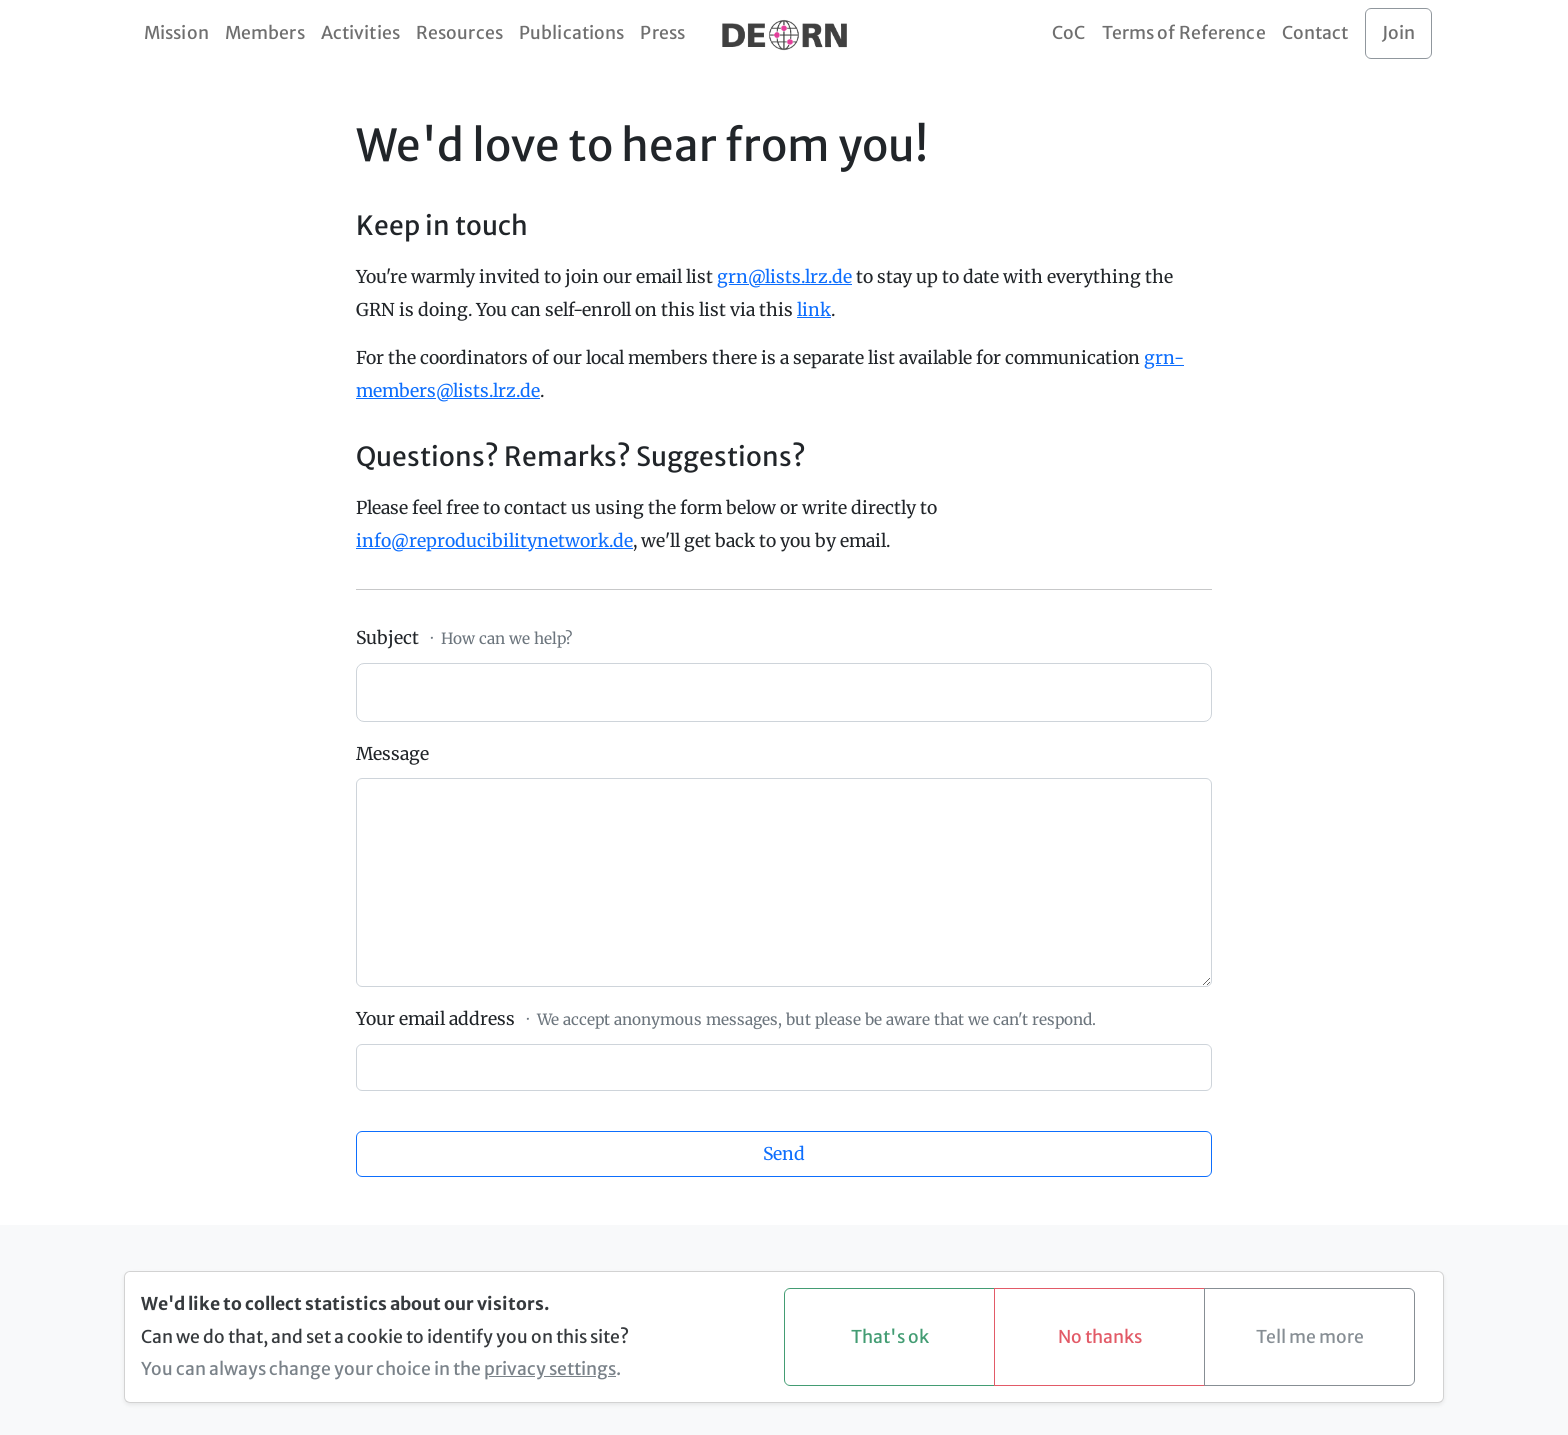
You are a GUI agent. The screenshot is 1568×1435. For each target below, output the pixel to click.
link (814, 310)
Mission (176, 33)
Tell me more (1310, 1337)
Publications (571, 33)
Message (392, 754)
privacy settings (550, 1369)
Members (265, 33)
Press (662, 33)
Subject (387, 638)
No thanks (1100, 1337)
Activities (360, 33)
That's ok (890, 1337)
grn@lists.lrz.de (784, 277)
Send (784, 1154)
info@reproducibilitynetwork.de (494, 541)
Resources (459, 33)
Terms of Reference (1184, 33)
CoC (1068, 33)
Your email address (435, 1019)
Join (1398, 33)
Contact (1315, 33)
